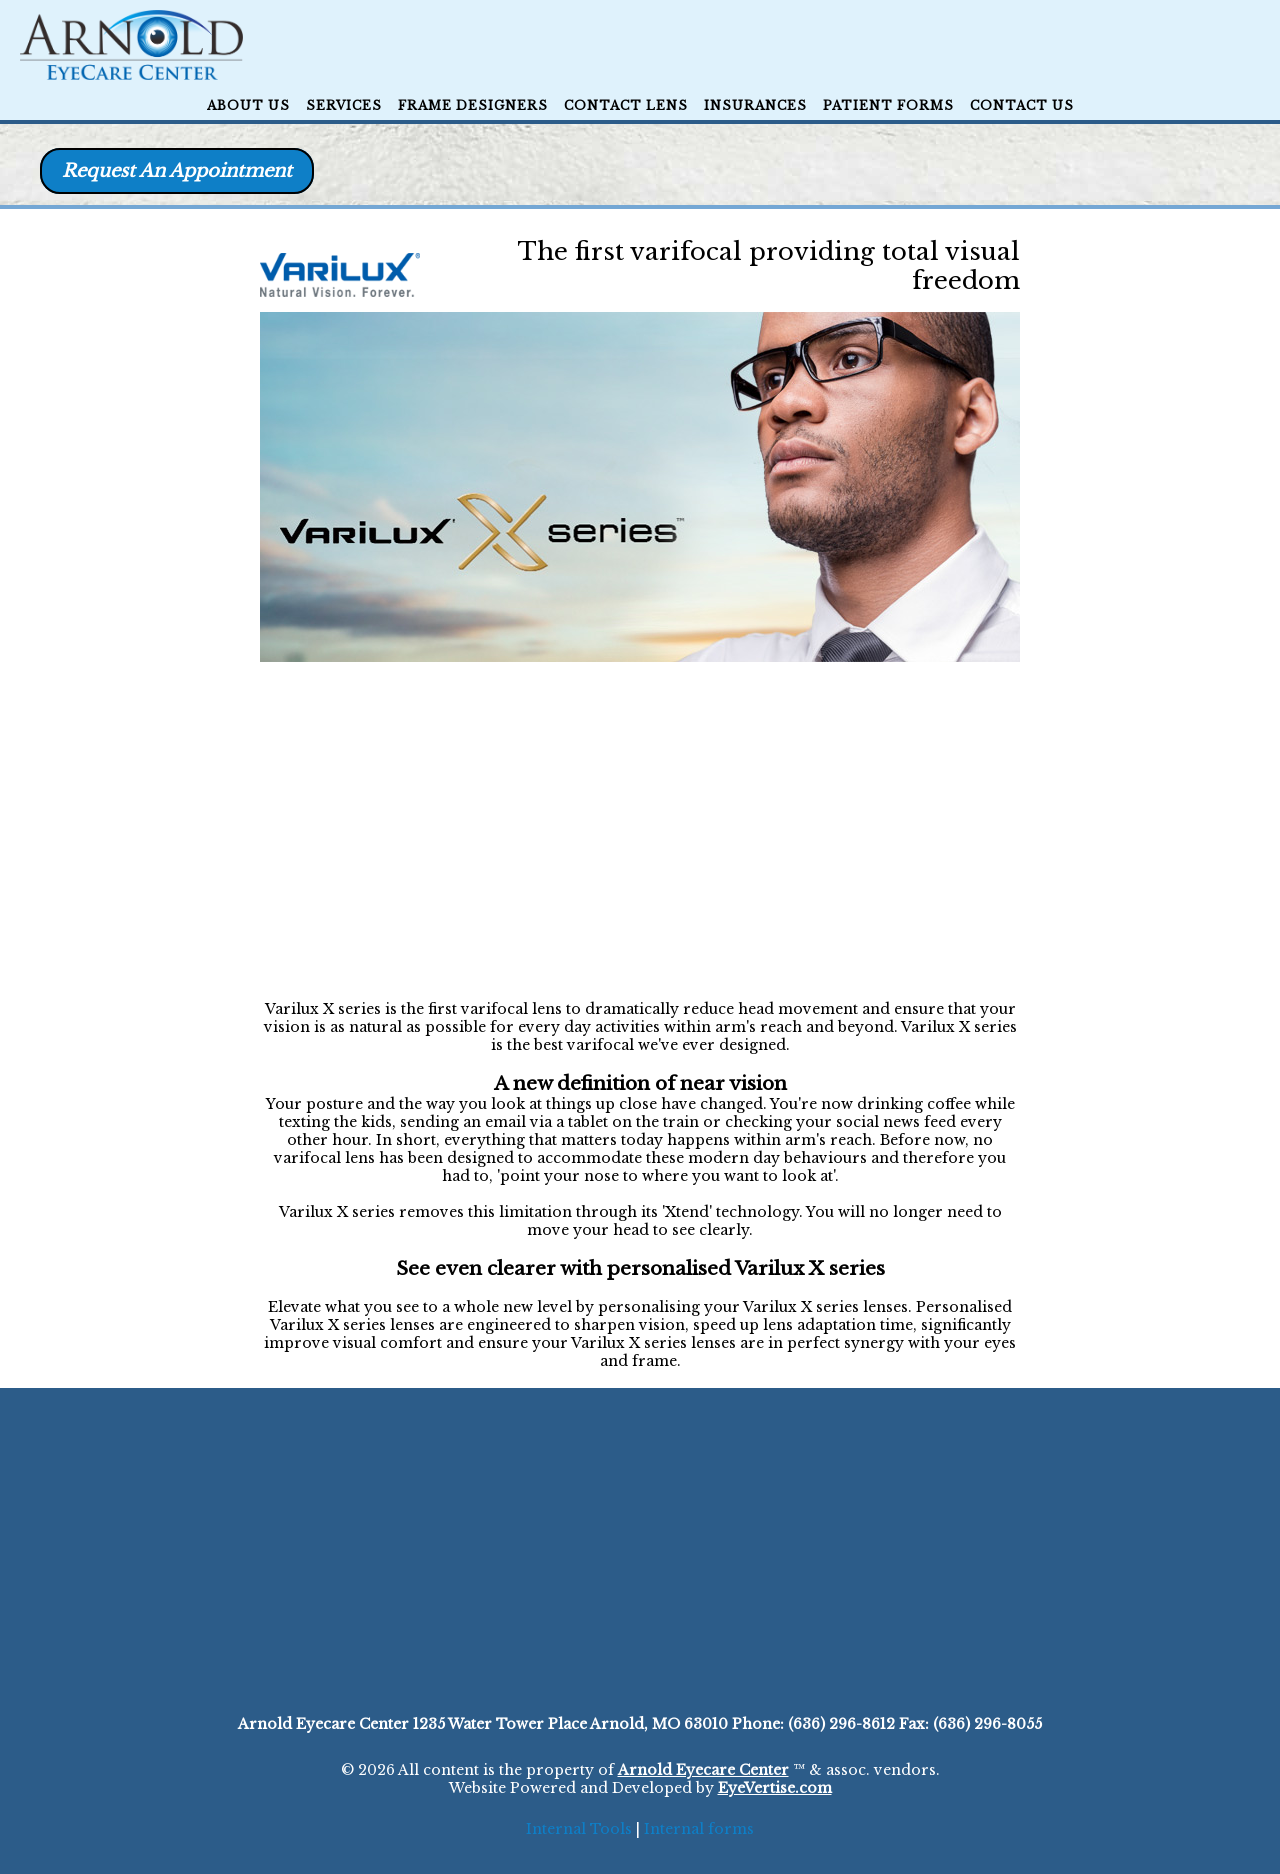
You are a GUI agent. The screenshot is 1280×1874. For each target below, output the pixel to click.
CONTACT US (1022, 105)
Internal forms (699, 1829)
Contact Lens (626, 105)
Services (344, 105)
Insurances (755, 105)
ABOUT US (248, 105)
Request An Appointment (177, 171)
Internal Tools (579, 1829)
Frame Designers (473, 105)
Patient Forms (888, 105)
